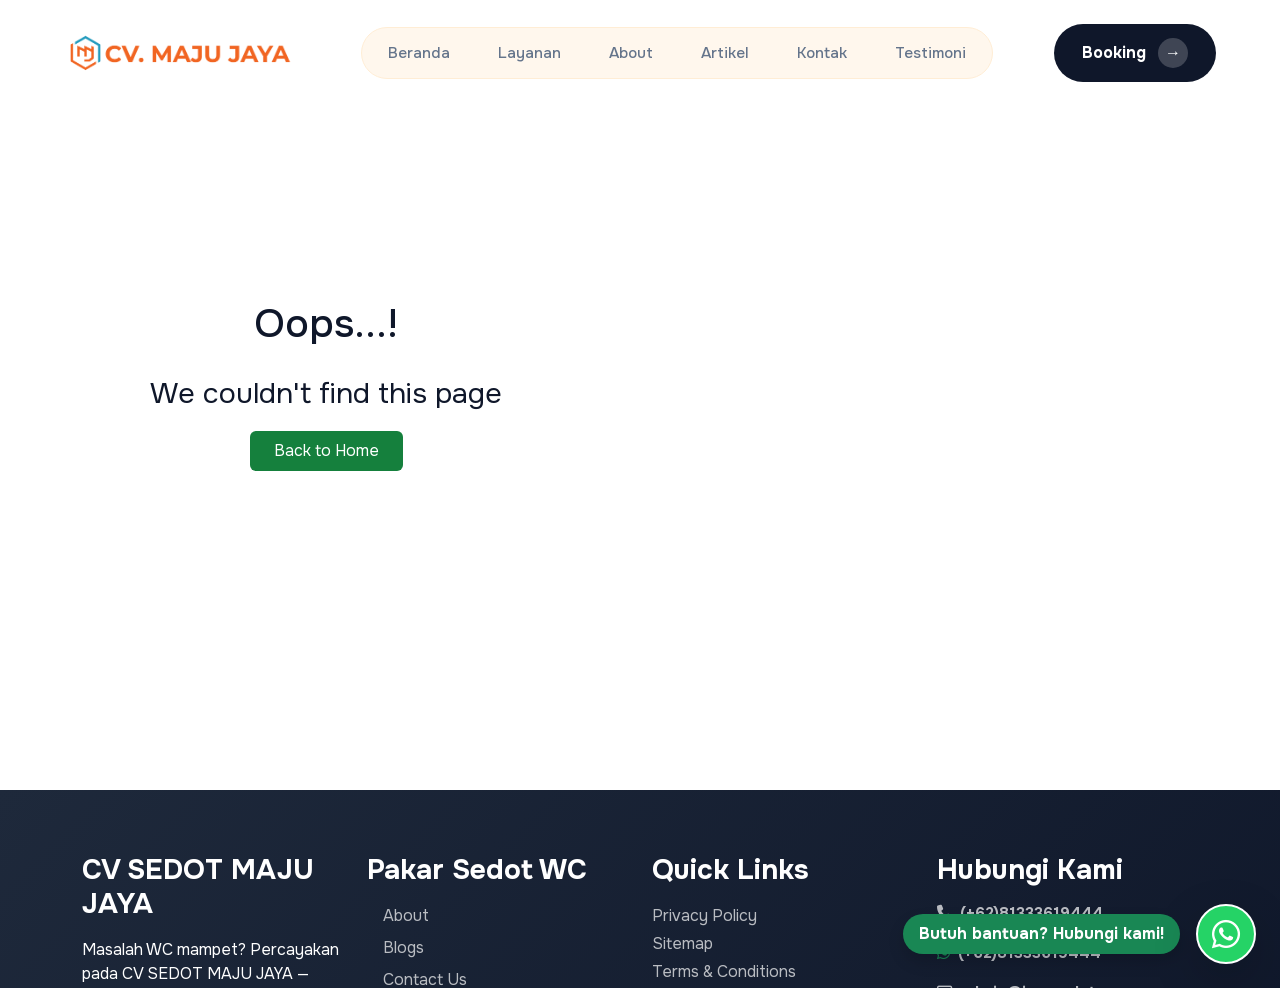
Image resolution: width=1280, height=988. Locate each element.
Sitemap (682, 943)
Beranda (419, 53)
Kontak (822, 53)
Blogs (403, 947)
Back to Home (326, 450)
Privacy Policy (704, 915)
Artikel (725, 53)
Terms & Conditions (724, 971)
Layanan (529, 53)
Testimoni (930, 53)
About (631, 53)
